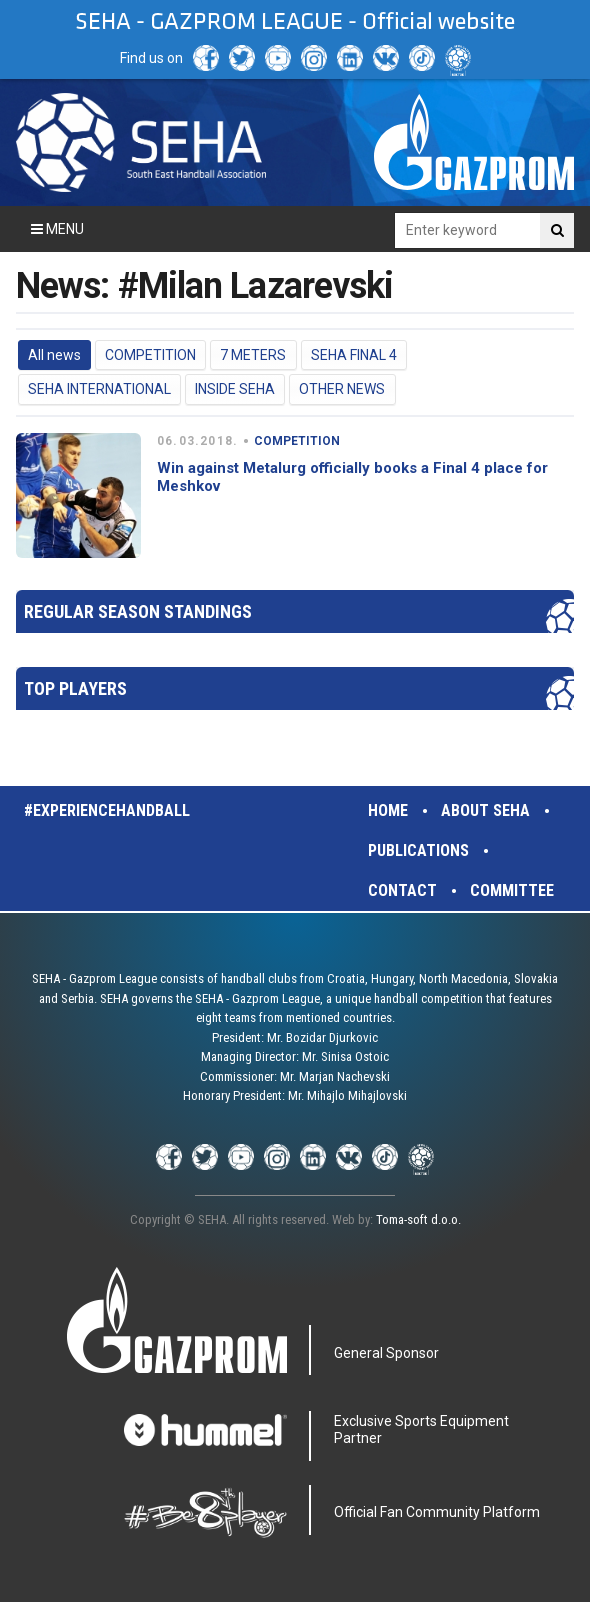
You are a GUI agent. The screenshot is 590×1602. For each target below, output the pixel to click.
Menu (57, 229)
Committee (512, 890)
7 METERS (253, 355)
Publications (418, 850)
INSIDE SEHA (235, 389)
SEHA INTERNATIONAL (99, 389)
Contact (402, 890)
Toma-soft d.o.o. (418, 1219)
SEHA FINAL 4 (354, 355)
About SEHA (485, 810)
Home (388, 810)
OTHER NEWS (342, 389)
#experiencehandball (107, 810)
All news (54, 355)
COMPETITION (150, 355)
